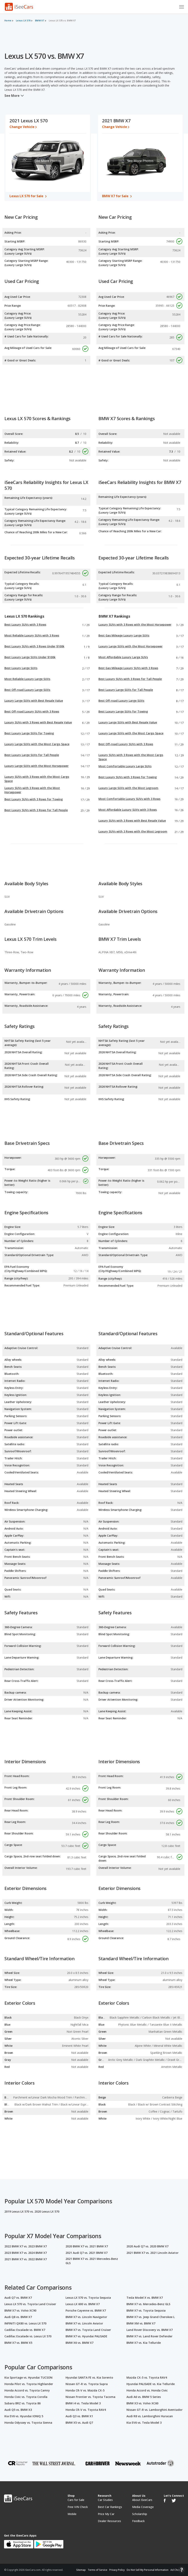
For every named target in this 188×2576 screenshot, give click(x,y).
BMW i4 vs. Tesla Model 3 (83, 2403)
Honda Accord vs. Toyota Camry (27, 2390)
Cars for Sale (76, 2500)
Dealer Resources (109, 2521)
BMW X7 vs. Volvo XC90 (20, 2310)
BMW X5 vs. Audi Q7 (79, 2422)
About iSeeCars (142, 2500)
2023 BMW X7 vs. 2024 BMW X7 (25, 2253)
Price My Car (106, 2514)
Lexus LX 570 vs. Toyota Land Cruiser (30, 2304)
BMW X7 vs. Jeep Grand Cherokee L (150, 2317)
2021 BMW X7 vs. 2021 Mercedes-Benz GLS (92, 2261)
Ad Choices (177, 2570)
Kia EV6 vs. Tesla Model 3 (144, 2422)
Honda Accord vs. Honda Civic (147, 2390)
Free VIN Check (78, 2507)
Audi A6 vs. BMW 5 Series (143, 2397)
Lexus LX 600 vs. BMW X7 (83, 2304)
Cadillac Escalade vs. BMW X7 (24, 2330)
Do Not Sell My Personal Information (147, 2570)
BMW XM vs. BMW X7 (140, 2323)
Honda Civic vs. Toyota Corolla (25, 2397)
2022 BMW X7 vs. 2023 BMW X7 (25, 2246)
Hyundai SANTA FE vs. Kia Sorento (89, 2377)
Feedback (138, 2521)
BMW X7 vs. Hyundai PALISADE (86, 2336)
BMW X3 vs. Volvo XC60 (142, 2403)
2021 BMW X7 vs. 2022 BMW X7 (25, 2259)
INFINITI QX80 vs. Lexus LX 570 (25, 2323)
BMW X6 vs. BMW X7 (79, 2343)
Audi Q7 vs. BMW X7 (18, 2298)
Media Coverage (143, 2507)
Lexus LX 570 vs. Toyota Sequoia (88, 2298)
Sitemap (81, 2570)
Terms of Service (97, 2570)
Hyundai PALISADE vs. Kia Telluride (150, 2384)
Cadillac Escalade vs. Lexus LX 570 (27, 2336)
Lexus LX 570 (23, 20)
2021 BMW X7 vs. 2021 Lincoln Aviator (152, 2253)
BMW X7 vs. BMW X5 (18, 2343)
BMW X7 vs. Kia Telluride (143, 2343)
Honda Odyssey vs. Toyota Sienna (28, 2422)
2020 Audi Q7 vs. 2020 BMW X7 (147, 2246)
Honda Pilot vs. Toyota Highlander (28, 2384)
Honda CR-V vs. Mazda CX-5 (85, 2390)
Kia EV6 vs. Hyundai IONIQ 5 (23, 2416)
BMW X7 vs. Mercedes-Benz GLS (148, 2304)
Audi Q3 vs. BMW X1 (79, 2416)
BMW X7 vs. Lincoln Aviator (84, 2323)
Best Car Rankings (110, 2507)
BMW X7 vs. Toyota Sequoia (146, 2310)
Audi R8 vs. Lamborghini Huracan (149, 2416)
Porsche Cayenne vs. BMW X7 (86, 2310)
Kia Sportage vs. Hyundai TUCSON (28, 2377)
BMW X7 (39, 20)
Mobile (72, 2514)
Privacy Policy (117, 2570)
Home (7, 20)
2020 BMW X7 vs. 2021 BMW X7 (87, 2246)
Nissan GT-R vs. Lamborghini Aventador (154, 2410)
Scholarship (139, 2514)
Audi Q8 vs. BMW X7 (18, 2317)
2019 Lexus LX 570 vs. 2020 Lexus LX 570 (31, 2211)
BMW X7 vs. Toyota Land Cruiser (88, 2330)
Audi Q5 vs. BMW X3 (18, 2410)
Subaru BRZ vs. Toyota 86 (22, 2403)
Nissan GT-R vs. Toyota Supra (87, 2384)
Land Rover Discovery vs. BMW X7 (149, 2330)
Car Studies (105, 2500)
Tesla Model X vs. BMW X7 (144, 2298)
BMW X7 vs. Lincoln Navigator (86, 2317)
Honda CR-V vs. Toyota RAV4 (86, 2410)
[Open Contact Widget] (182, 2570)
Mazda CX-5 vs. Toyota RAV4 (146, 2377)
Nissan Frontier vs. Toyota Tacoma (90, 2397)
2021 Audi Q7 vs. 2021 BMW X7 (87, 2253)
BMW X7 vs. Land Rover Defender (149, 2336)
